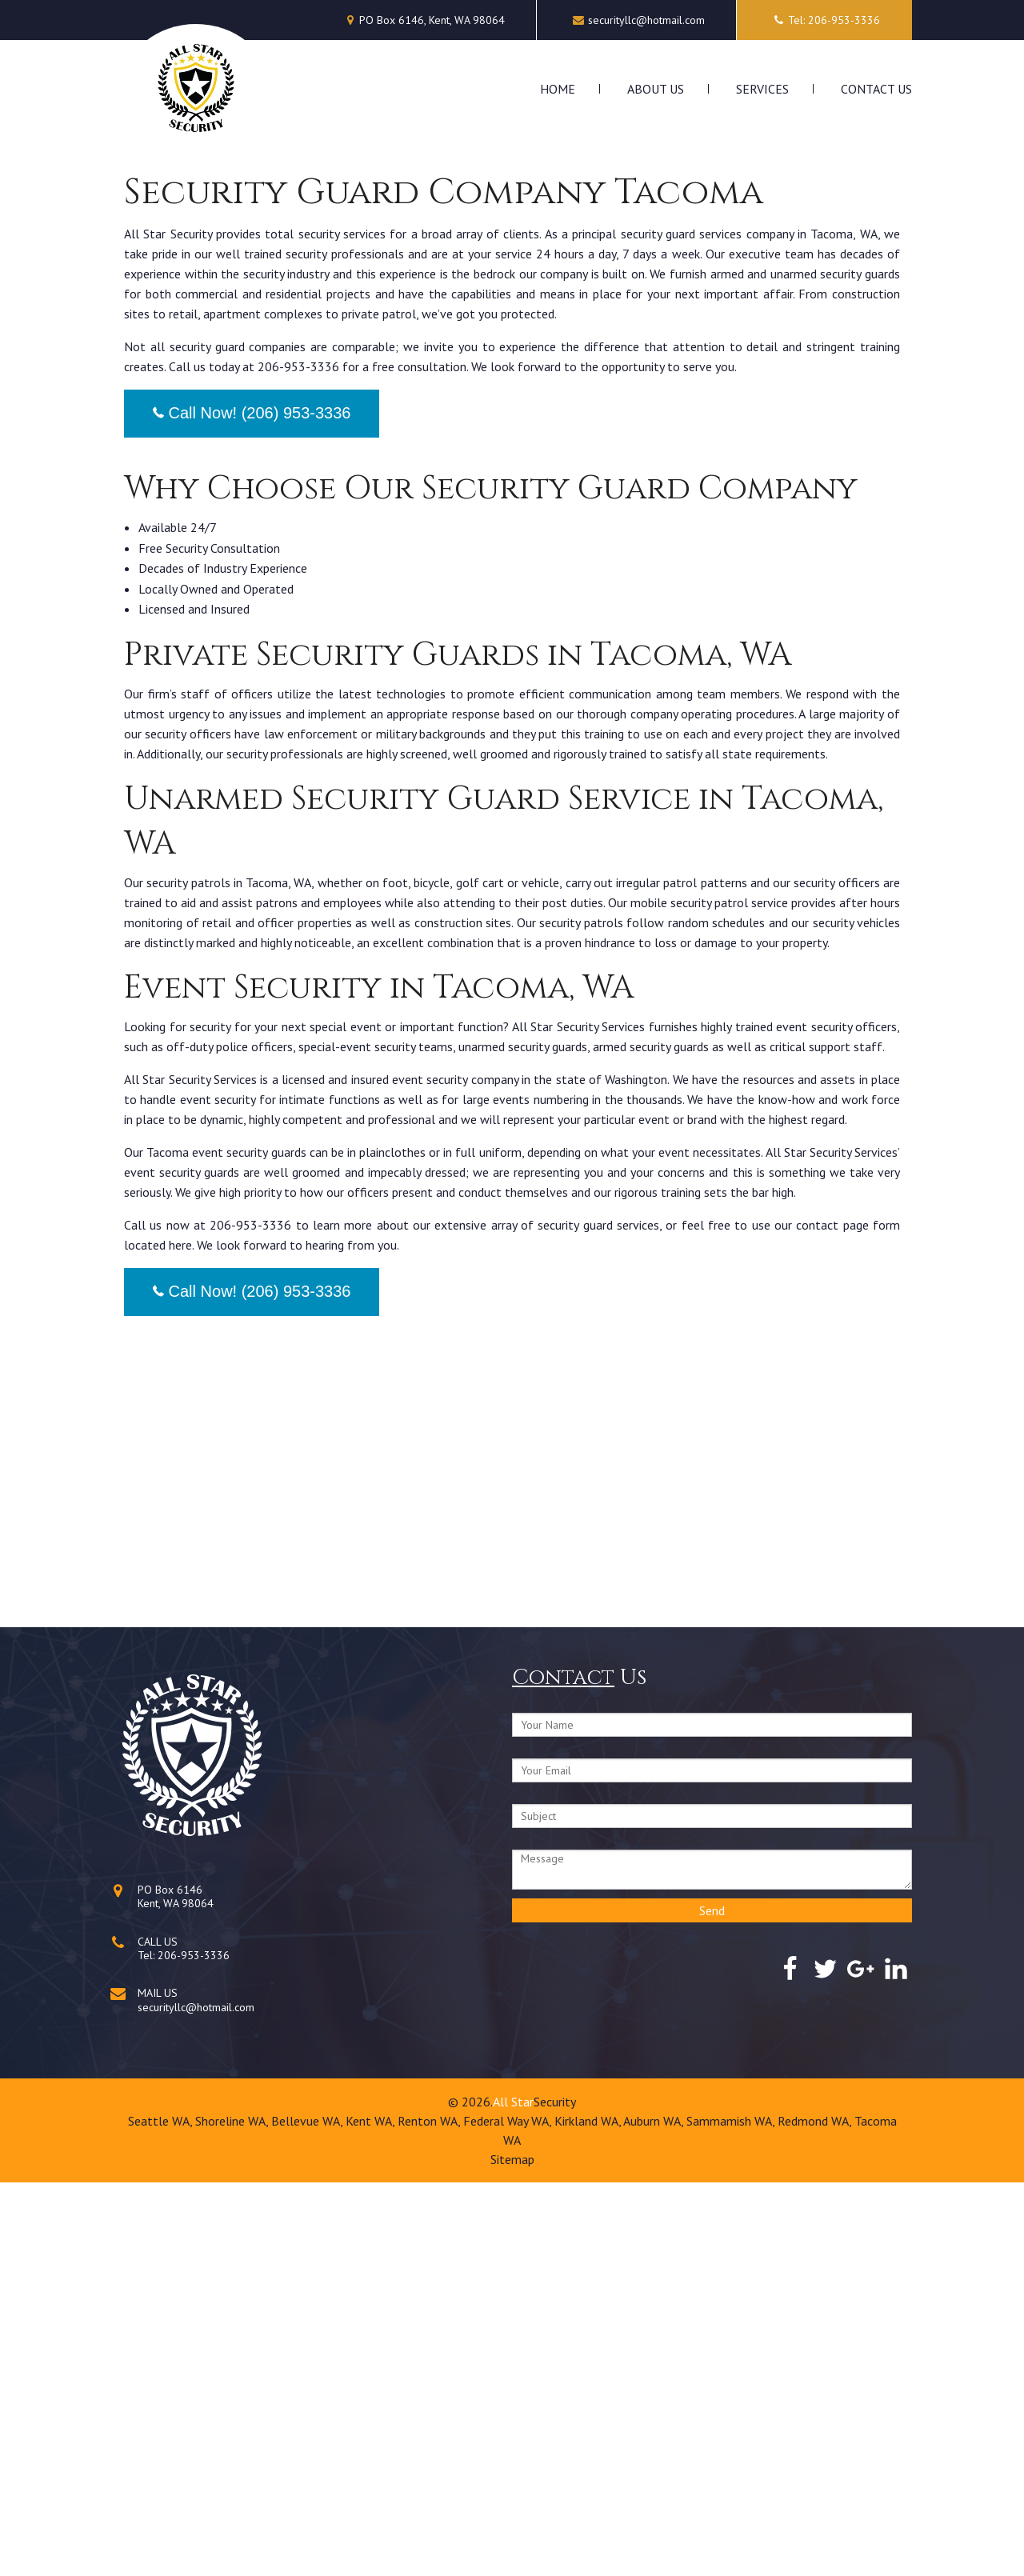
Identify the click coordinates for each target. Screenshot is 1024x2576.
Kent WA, (372, 2514)
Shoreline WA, (233, 2514)
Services (762, 89)
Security (555, 2495)
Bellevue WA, (308, 2514)
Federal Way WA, (508, 2514)
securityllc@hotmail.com (646, 20)
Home (557, 89)
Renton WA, (430, 2514)
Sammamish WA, (732, 2514)
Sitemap (512, 2553)
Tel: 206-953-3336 (824, 20)
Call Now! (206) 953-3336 (251, 806)
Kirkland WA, (588, 2514)
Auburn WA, (654, 2514)
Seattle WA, (161, 2514)
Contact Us (876, 89)
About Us (655, 89)
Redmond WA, (816, 2514)
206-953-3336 (194, 2349)
